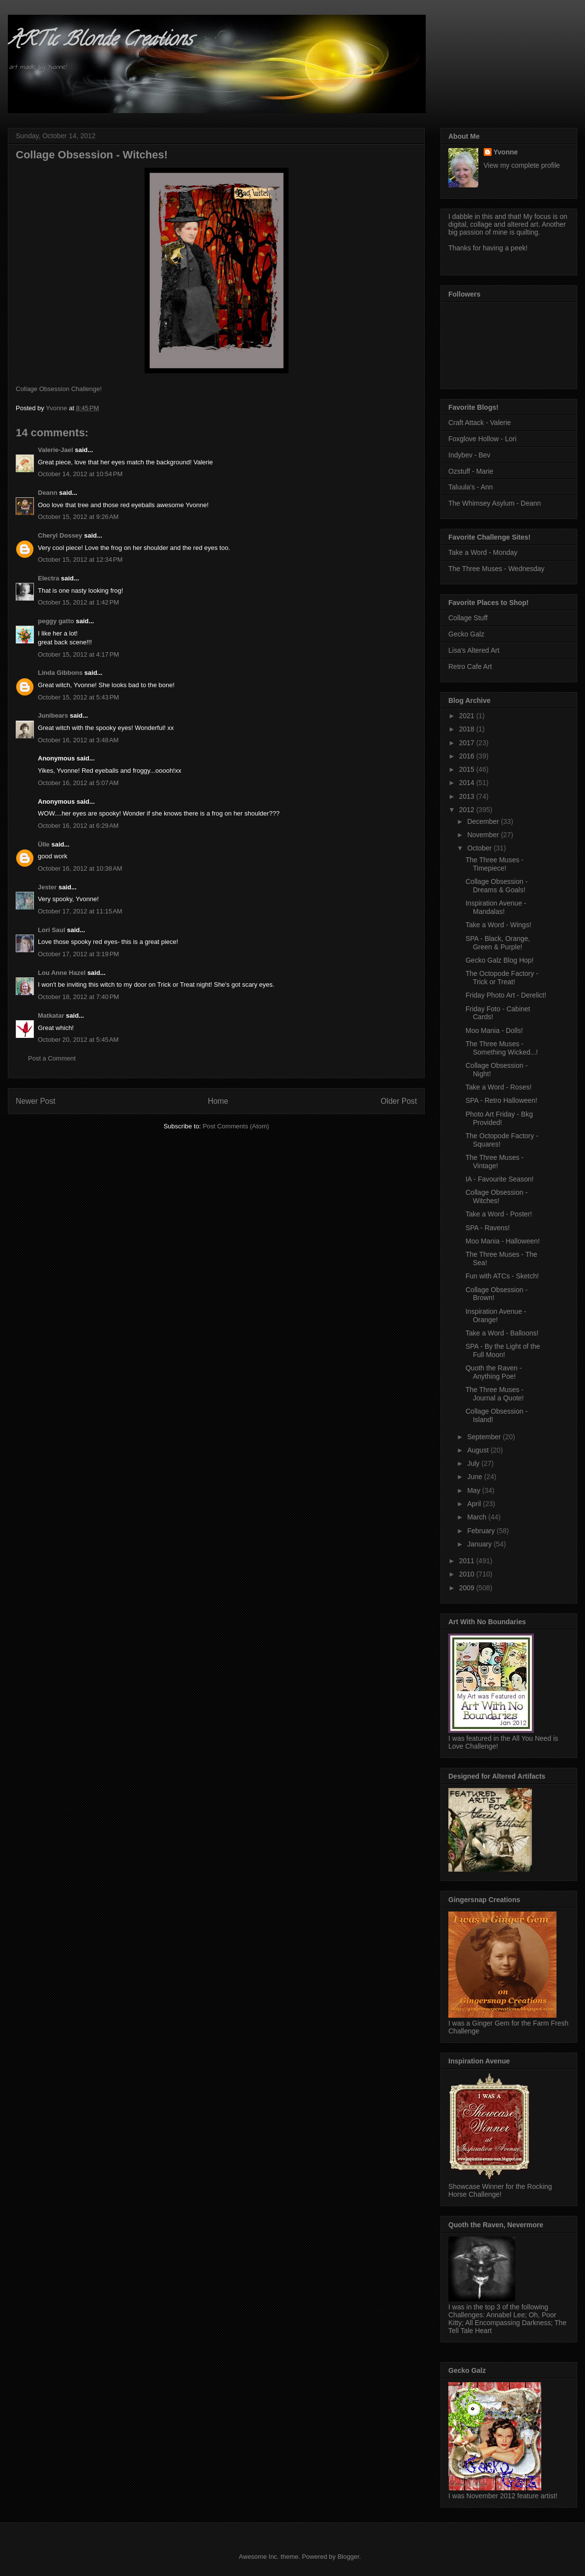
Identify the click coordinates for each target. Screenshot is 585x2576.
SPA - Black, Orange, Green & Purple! (498, 943)
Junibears (53, 715)
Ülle (44, 844)
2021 (467, 716)
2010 (467, 1574)
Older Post (398, 1101)
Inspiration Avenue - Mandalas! (496, 907)
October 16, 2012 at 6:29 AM (78, 825)
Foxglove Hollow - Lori (482, 439)
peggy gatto (56, 621)
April (475, 1504)
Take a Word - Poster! (499, 1214)
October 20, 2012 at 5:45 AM (78, 1039)
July (474, 1463)
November (483, 835)
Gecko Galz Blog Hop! (500, 960)
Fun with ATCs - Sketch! (502, 1276)
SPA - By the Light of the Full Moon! (503, 1350)
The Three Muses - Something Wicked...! (502, 1048)
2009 (467, 1588)
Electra (48, 578)
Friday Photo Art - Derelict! (506, 995)
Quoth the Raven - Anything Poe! (494, 1372)
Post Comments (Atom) (236, 1126)
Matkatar (51, 1015)
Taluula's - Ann (470, 487)
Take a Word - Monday (483, 552)
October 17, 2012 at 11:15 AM (80, 911)
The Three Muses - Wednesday (496, 569)
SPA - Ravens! (488, 1228)
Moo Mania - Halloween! (503, 1241)
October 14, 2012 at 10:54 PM (80, 474)
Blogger (348, 2556)
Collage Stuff (468, 618)
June (475, 1477)
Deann (48, 492)
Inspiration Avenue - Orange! (496, 1315)
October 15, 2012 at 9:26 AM (78, 516)
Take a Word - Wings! (498, 925)
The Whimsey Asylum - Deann (494, 503)
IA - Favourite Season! (500, 1179)
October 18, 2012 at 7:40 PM (78, 996)
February (482, 1531)
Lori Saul (51, 930)
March (477, 1517)
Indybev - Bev (469, 455)
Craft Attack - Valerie (479, 422)
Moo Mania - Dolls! (494, 1030)
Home (218, 1101)
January (480, 1544)
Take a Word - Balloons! (502, 1333)
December (483, 821)
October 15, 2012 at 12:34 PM (80, 559)
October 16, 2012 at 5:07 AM (78, 783)
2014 (467, 783)
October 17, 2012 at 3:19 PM (78, 954)
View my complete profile (522, 165)
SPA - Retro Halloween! (501, 1100)
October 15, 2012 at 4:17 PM (78, 654)
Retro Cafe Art (470, 666)
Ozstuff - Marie (471, 471)
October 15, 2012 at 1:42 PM (78, 602)
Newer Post (36, 1101)
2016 (467, 756)
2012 (467, 810)
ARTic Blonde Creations (100, 41)
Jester (47, 887)
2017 (467, 743)
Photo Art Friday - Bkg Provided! (499, 1118)
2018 (467, 729)
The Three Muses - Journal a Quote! (495, 1394)
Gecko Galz (466, 634)
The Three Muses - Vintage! (495, 1161)
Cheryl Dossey (60, 535)
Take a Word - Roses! (498, 1087)
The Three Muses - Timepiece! (495, 864)
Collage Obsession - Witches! (496, 1196)
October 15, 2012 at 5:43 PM (78, 697)
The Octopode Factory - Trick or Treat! (502, 978)
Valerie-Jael (55, 450)
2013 (467, 796)
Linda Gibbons (60, 672)
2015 (467, 769)
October (480, 848)
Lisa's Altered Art (473, 650)
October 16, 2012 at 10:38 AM (80, 868)
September (484, 1437)
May (474, 1490)
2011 (467, 1561)
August (478, 1450)
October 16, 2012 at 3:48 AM (78, 740)
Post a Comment (52, 1058)
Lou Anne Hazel (62, 972)
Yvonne (506, 152)
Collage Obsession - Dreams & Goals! (496, 886)
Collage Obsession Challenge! (59, 389)
